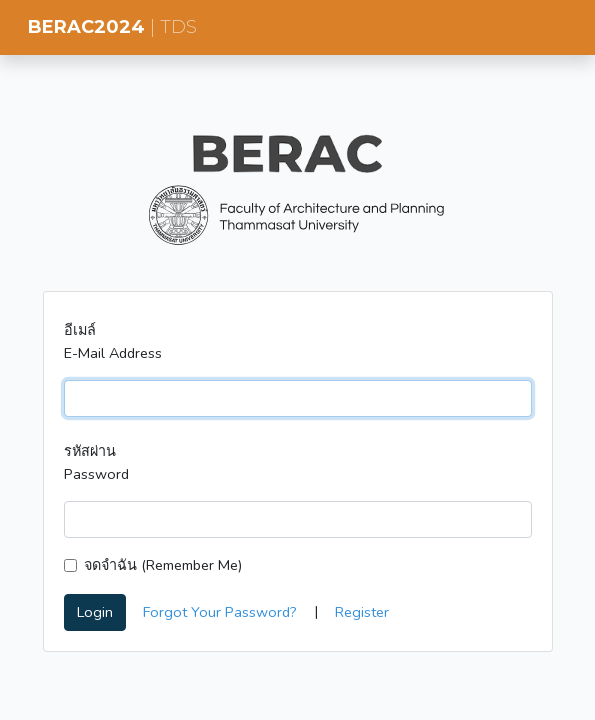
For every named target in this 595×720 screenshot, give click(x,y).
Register (362, 612)
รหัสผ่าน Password (96, 462)
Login (95, 612)
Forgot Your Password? (220, 612)
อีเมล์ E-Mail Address (113, 341)
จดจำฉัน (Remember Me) (163, 565)
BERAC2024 (112, 27)
